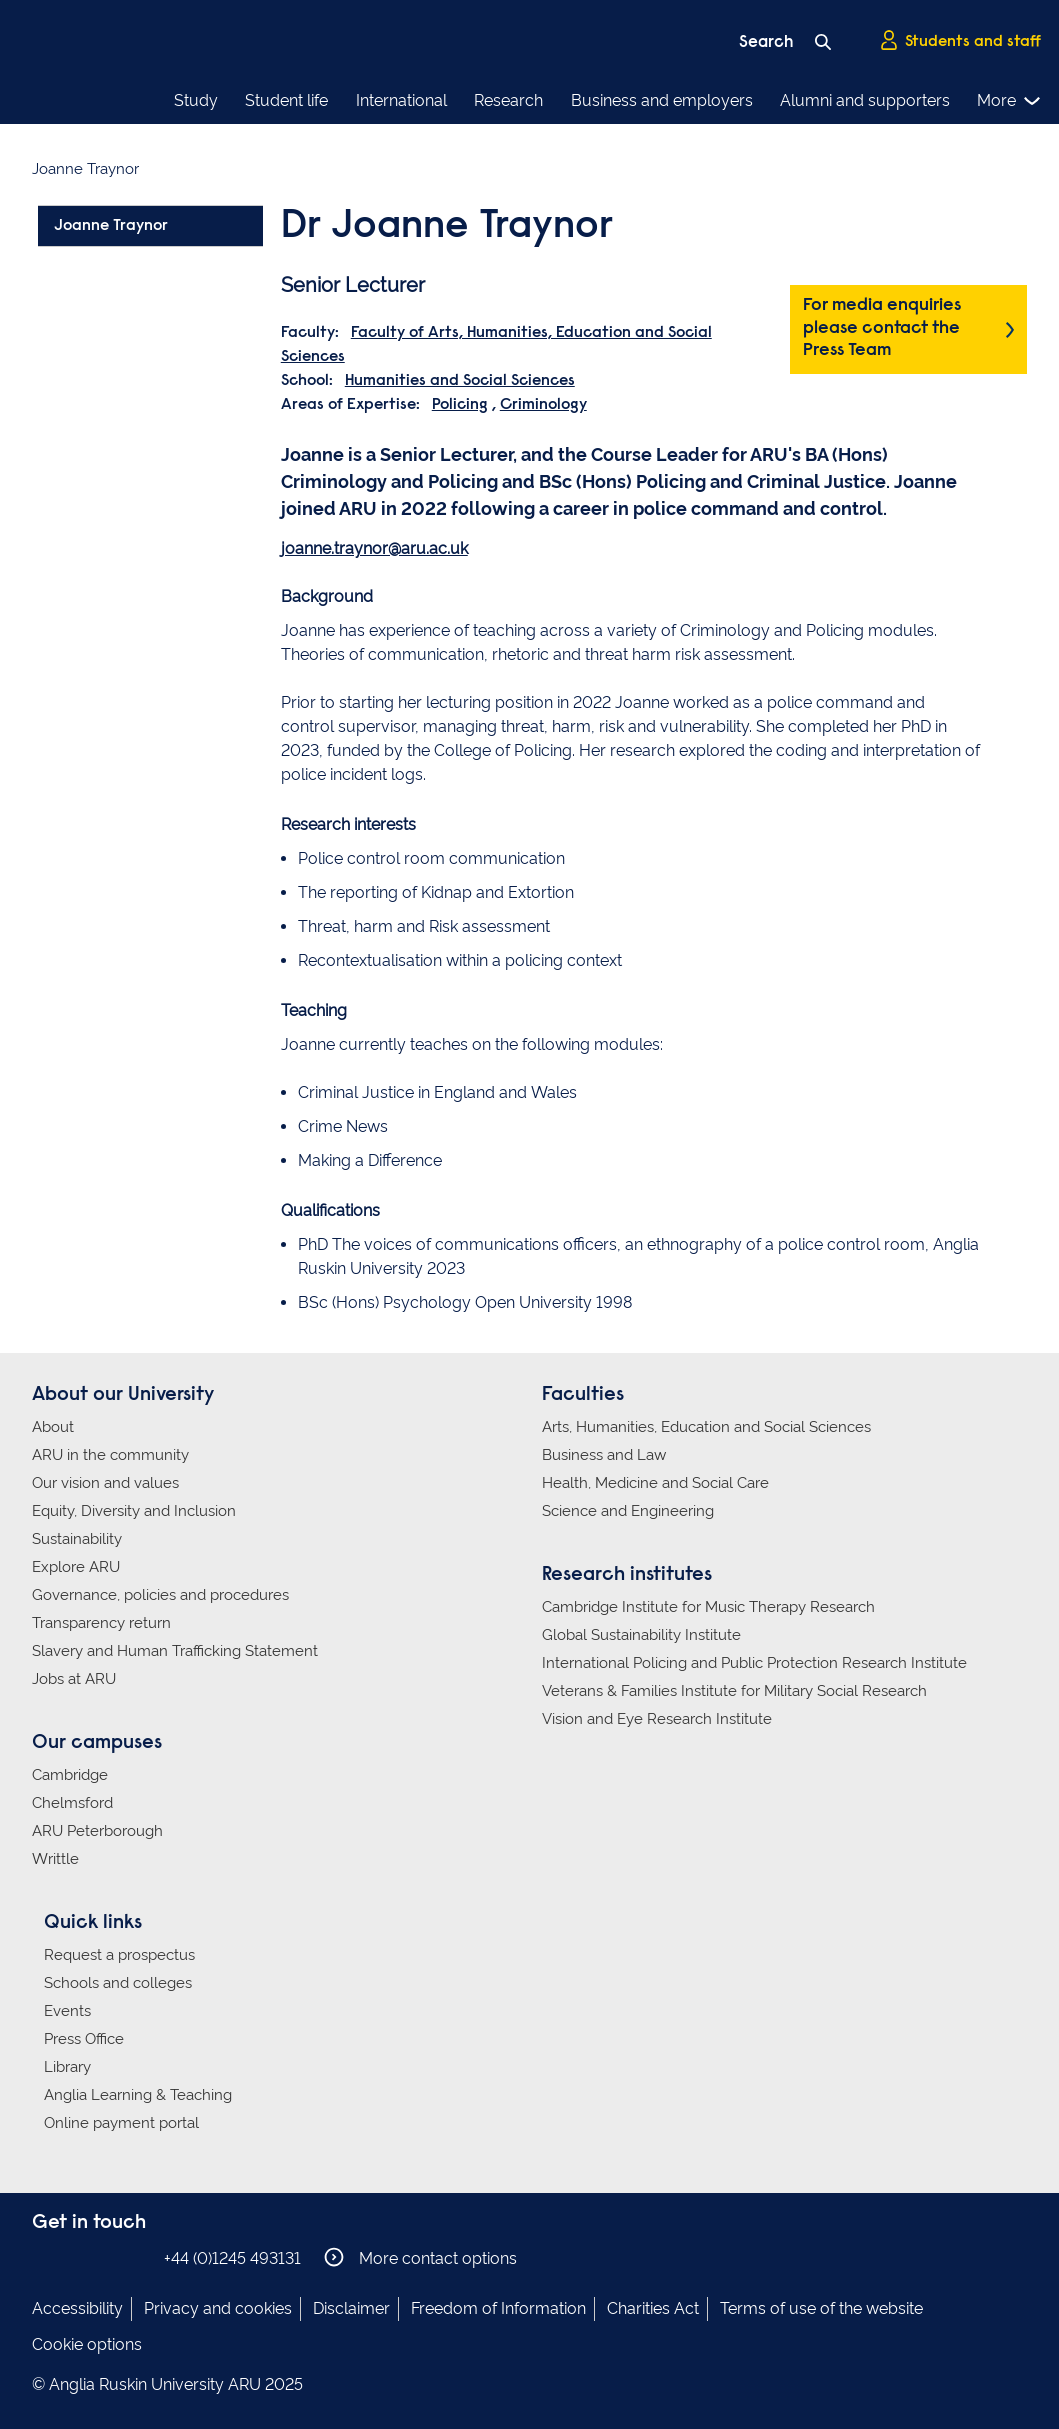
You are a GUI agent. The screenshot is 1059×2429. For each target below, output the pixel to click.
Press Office (84, 2039)
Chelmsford (72, 1803)
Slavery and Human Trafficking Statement (175, 1651)
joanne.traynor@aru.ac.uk (374, 548)
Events (67, 2011)
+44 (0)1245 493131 (232, 2258)
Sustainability (77, 1539)
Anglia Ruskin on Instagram (75, 2257)
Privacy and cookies (218, 2308)
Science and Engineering (628, 1511)
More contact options (420, 2257)
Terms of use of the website (821, 2308)
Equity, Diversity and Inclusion (134, 1511)
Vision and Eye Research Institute (657, 1719)
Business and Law (604, 1455)
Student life (286, 100)
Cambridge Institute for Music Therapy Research (708, 1607)
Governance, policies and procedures (160, 1595)
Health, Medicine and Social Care (655, 1483)
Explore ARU (76, 1567)
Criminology (543, 405)
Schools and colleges (118, 1983)
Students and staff (960, 41)
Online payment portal (121, 2123)
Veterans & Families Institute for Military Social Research (734, 1691)
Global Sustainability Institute (641, 1635)
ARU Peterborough (97, 1831)
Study (196, 100)
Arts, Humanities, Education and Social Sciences (706, 1427)
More (1009, 101)
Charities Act (653, 2308)
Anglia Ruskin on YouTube (135, 2257)
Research (508, 100)
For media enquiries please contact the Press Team (882, 328)
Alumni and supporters (865, 100)
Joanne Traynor (111, 226)
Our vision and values (105, 1483)
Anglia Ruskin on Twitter (105, 2257)
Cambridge (70, 1775)
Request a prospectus (119, 1955)
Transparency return (101, 1623)
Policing (460, 405)
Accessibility (77, 2308)
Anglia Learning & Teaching (138, 2095)
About (53, 1427)
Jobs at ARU (74, 1679)
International (401, 100)
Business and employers (662, 100)
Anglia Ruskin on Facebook (45, 2257)
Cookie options (87, 2344)
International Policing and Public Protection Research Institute (754, 1663)
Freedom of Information (498, 2308)
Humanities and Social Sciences (460, 381)
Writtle (55, 1859)
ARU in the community (110, 1455)
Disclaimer (351, 2308)
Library (67, 2067)
